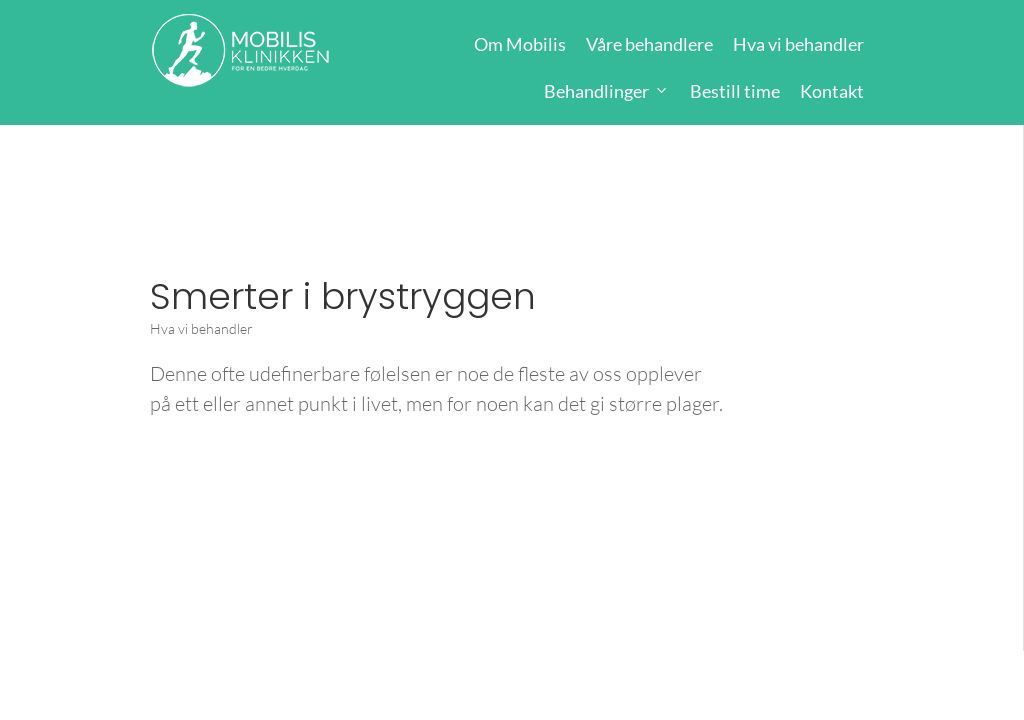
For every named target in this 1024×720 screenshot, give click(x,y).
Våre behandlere (649, 44)
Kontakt (832, 91)
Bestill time (735, 91)
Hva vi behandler (798, 44)
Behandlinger (596, 91)
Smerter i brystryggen (343, 296)
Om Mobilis (520, 44)
